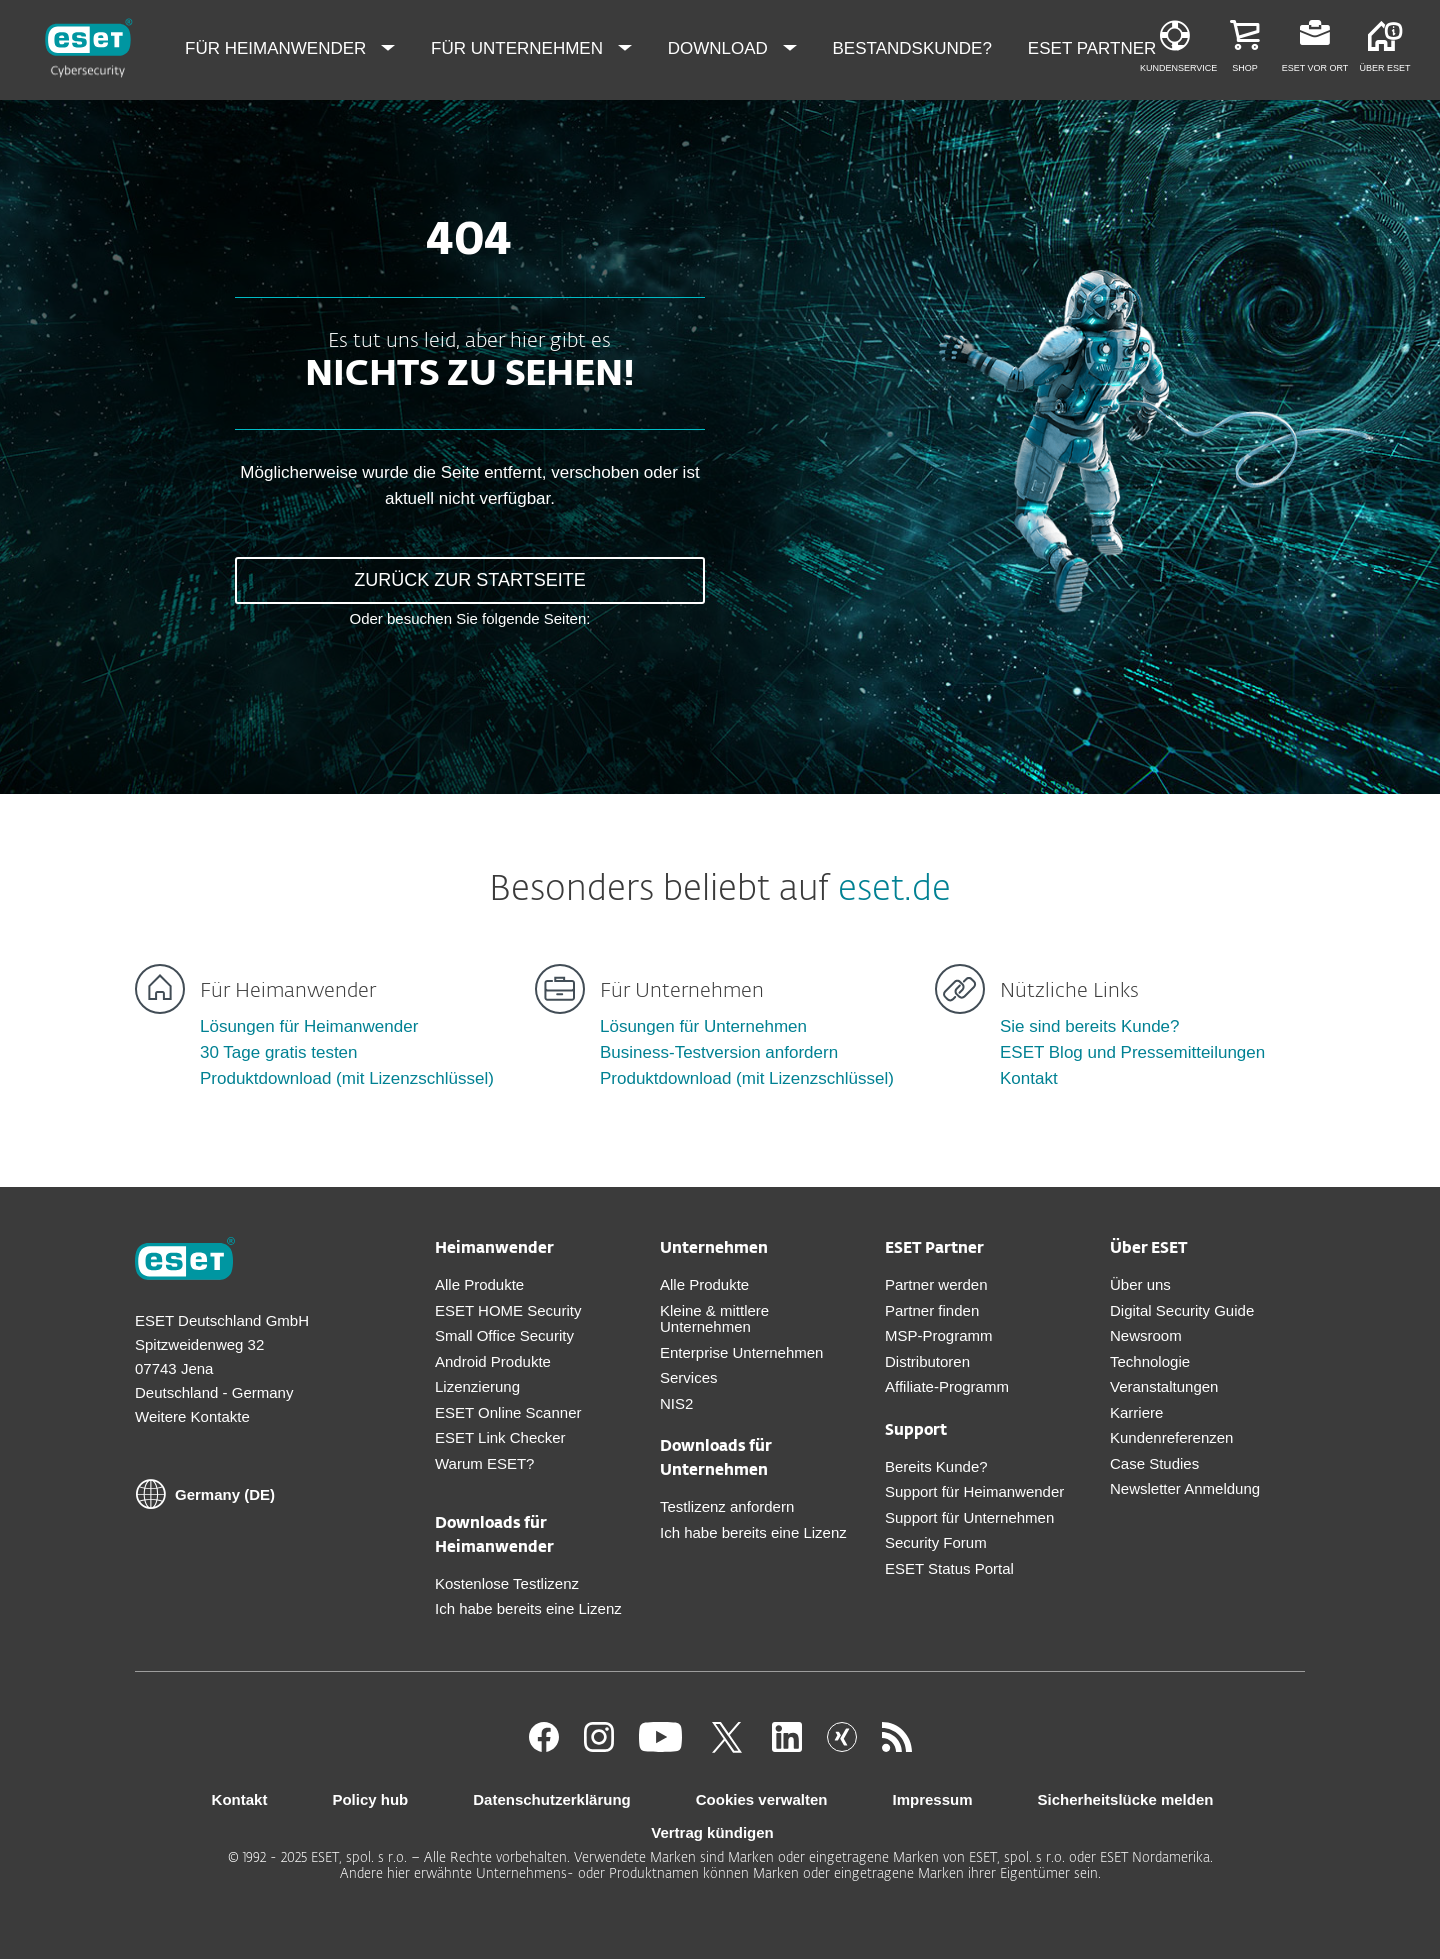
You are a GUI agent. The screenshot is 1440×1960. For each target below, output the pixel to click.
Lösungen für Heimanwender (309, 1026)
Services (689, 1377)
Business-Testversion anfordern (719, 1052)
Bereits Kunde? (936, 1466)
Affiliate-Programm (947, 1386)
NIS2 (676, 1403)
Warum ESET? (484, 1463)
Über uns (1140, 1284)
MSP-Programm (939, 1335)
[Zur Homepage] (185, 1261)
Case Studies (1154, 1463)
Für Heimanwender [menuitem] (278, 48)
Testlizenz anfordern (727, 1506)
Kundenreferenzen (1171, 1437)
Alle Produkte (479, 1284)
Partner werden (936, 1284)
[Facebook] (544, 1746)
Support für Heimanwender (974, 1491)
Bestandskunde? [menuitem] (912, 48)
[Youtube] (660, 1746)
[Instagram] (599, 1746)
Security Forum (936, 1542)
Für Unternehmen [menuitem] (519, 48)
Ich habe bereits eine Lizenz (528, 1608)
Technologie (1150, 1361)
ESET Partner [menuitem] (1094, 48)
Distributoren (927, 1361)
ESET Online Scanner (508, 1412)
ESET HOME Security (508, 1310)
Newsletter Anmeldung (1185, 1488)
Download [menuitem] (720, 48)
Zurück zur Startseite (469, 580)
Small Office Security (504, 1335)
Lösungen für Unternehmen (703, 1026)
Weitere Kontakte (192, 1416)
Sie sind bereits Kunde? (1090, 1026)
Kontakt (1029, 1078)
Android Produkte (493, 1361)
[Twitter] (727, 1746)
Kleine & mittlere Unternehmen (714, 1319)
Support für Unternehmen (969, 1517)
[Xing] (842, 1746)
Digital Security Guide (1182, 1310)
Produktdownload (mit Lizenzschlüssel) (347, 1078)
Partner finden (932, 1310)
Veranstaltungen (1164, 1386)
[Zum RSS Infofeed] (897, 1746)
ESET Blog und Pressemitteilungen (1132, 1052)
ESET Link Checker (500, 1437)
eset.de (894, 890)
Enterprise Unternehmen (741, 1352)
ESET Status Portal (949, 1568)
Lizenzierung (477, 1386)
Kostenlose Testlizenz (507, 1583)
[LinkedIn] (787, 1746)
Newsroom (1146, 1335)
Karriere (1136, 1412)
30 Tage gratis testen (279, 1052)
